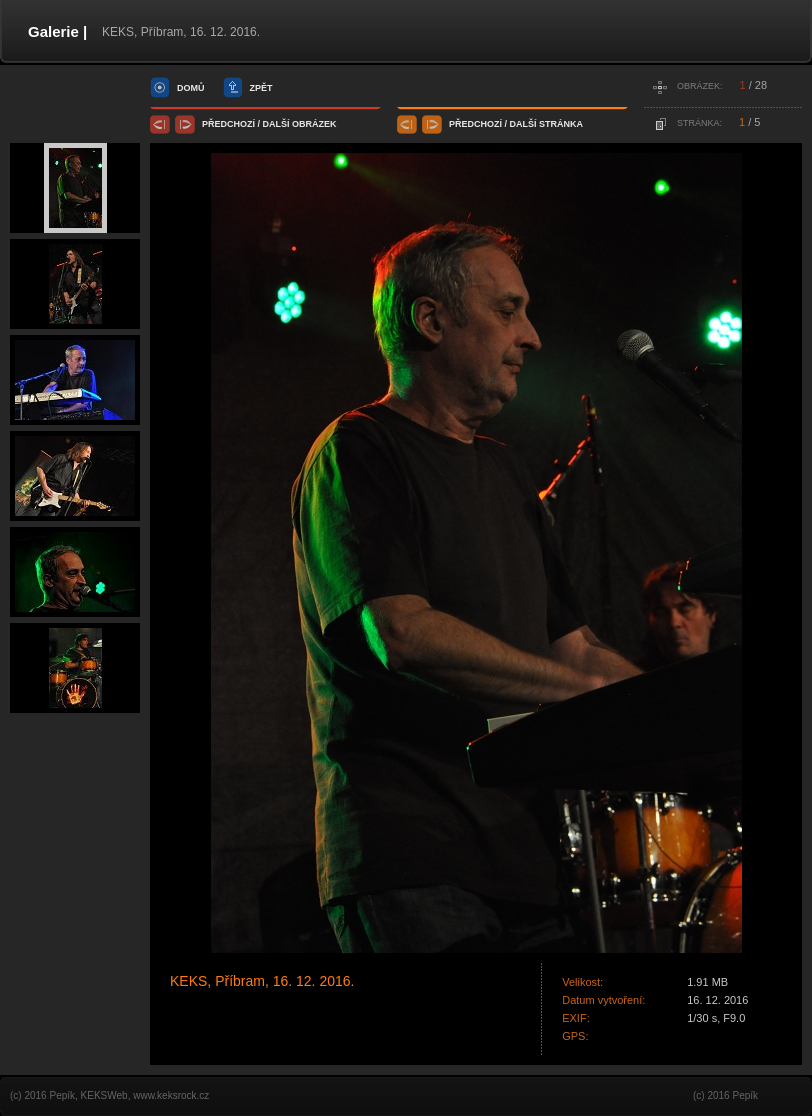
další (276, 124)
